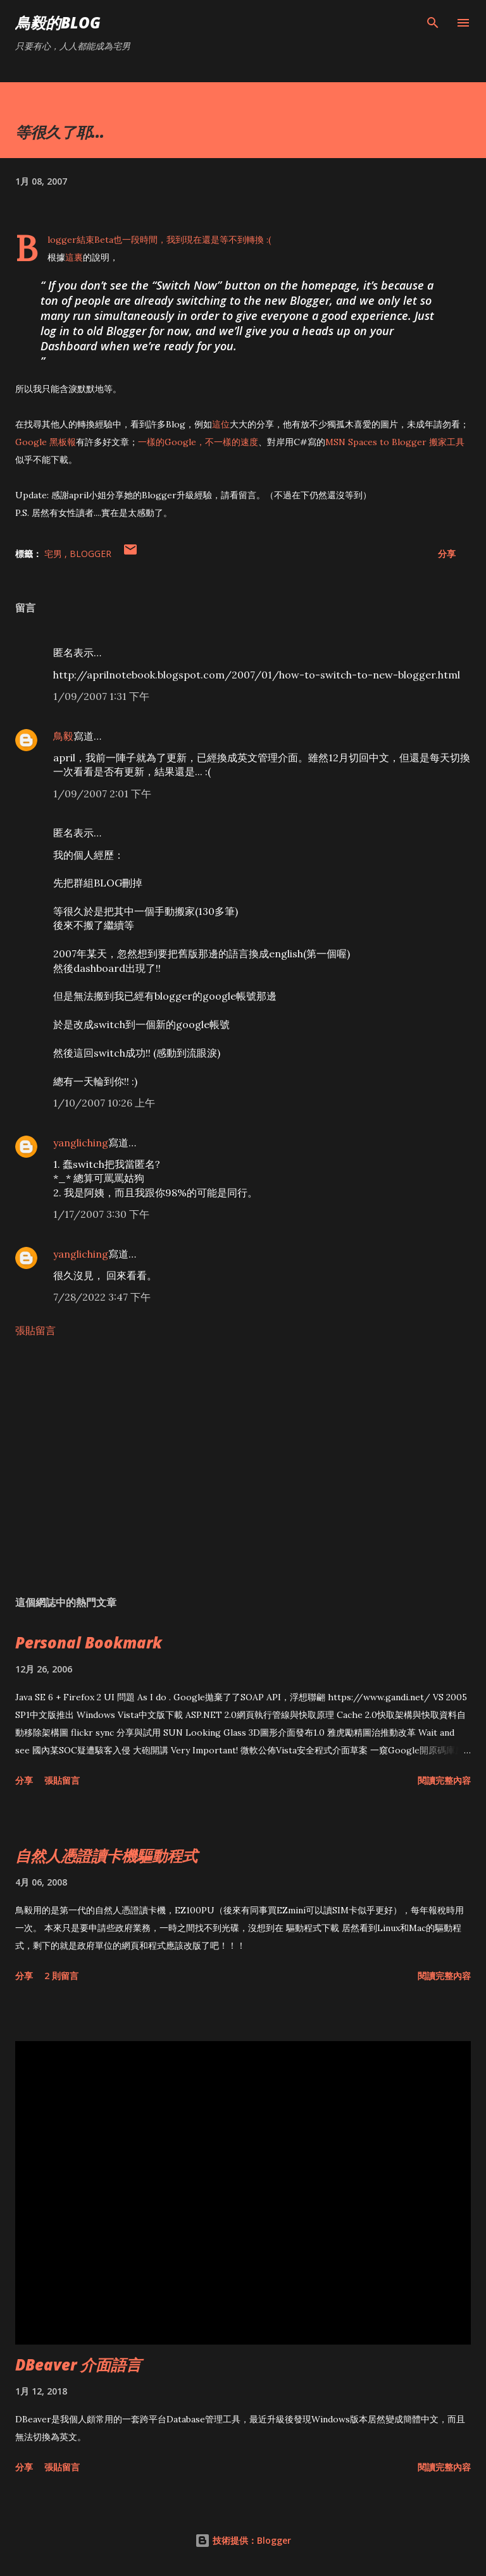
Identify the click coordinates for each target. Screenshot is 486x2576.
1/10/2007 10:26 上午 (104, 1102)
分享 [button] (447, 554)
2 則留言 (61, 1976)
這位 (221, 424)
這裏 (74, 257)
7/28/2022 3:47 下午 (102, 1297)
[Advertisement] (243, 1466)
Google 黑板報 (45, 442)
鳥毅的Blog (58, 22)
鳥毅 (63, 736)
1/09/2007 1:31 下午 (101, 696)
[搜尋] (432, 22)
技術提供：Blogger (243, 2540)
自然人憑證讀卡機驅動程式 (106, 1855)
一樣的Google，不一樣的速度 (198, 442)
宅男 (54, 554)
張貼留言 (35, 1330)
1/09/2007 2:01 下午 (102, 793)
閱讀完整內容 (444, 1780)
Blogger (90, 554)
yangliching (80, 1142)
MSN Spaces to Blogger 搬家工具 (394, 442)
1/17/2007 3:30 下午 (101, 1214)
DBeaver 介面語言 (78, 2364)
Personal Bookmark (88, 1642)
